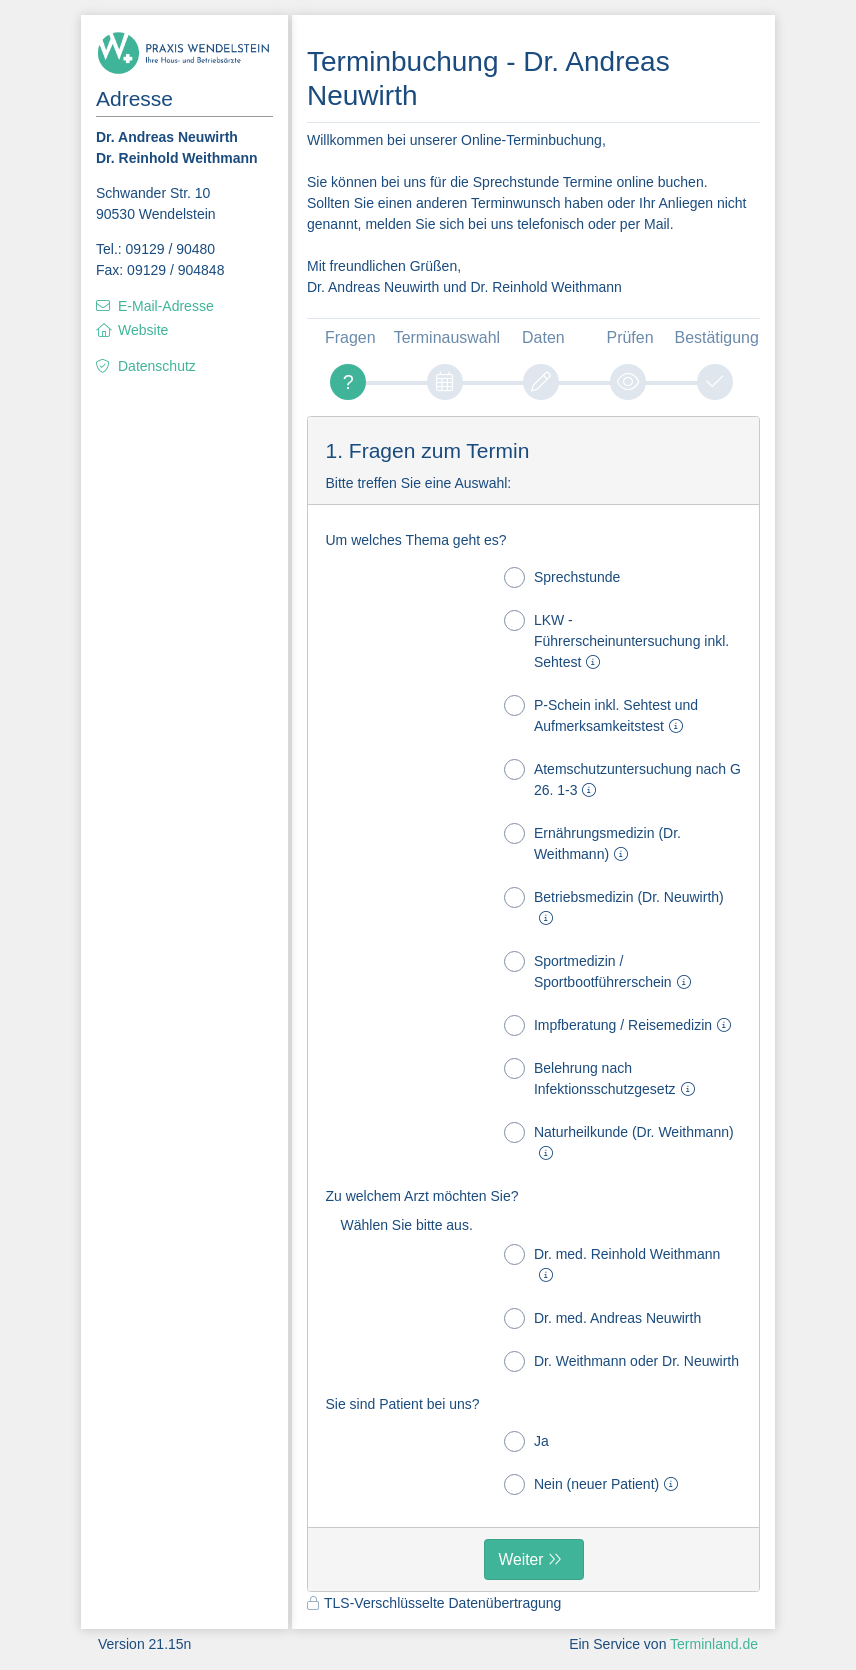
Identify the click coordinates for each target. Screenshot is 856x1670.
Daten (543, 337)
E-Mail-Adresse (166, 306)
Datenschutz (157, 366)
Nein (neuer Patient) (595, 1484)
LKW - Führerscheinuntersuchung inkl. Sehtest (616, 640)
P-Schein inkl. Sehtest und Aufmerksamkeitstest (601, 714)
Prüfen (630, 337)
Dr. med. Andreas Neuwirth (602, 1318)
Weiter (521, 1559)
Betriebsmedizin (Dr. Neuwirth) (614, 906)
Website (143, 330)
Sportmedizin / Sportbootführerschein (601, 970)
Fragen (350, 337)
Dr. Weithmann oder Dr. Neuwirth (621, 1361)
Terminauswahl (447, 337)
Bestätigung (717, 337)
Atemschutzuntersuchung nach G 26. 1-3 (622, 778)
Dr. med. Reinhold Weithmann (612, 1263)
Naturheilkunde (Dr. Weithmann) (619, 1141)
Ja (526, 1441)
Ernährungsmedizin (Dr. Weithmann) (592, 842)
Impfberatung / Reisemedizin (621, 1025)
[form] (533, 1004)
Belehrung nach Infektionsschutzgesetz (603, 1077)
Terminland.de (714, 1644)
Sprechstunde (562, 577)
